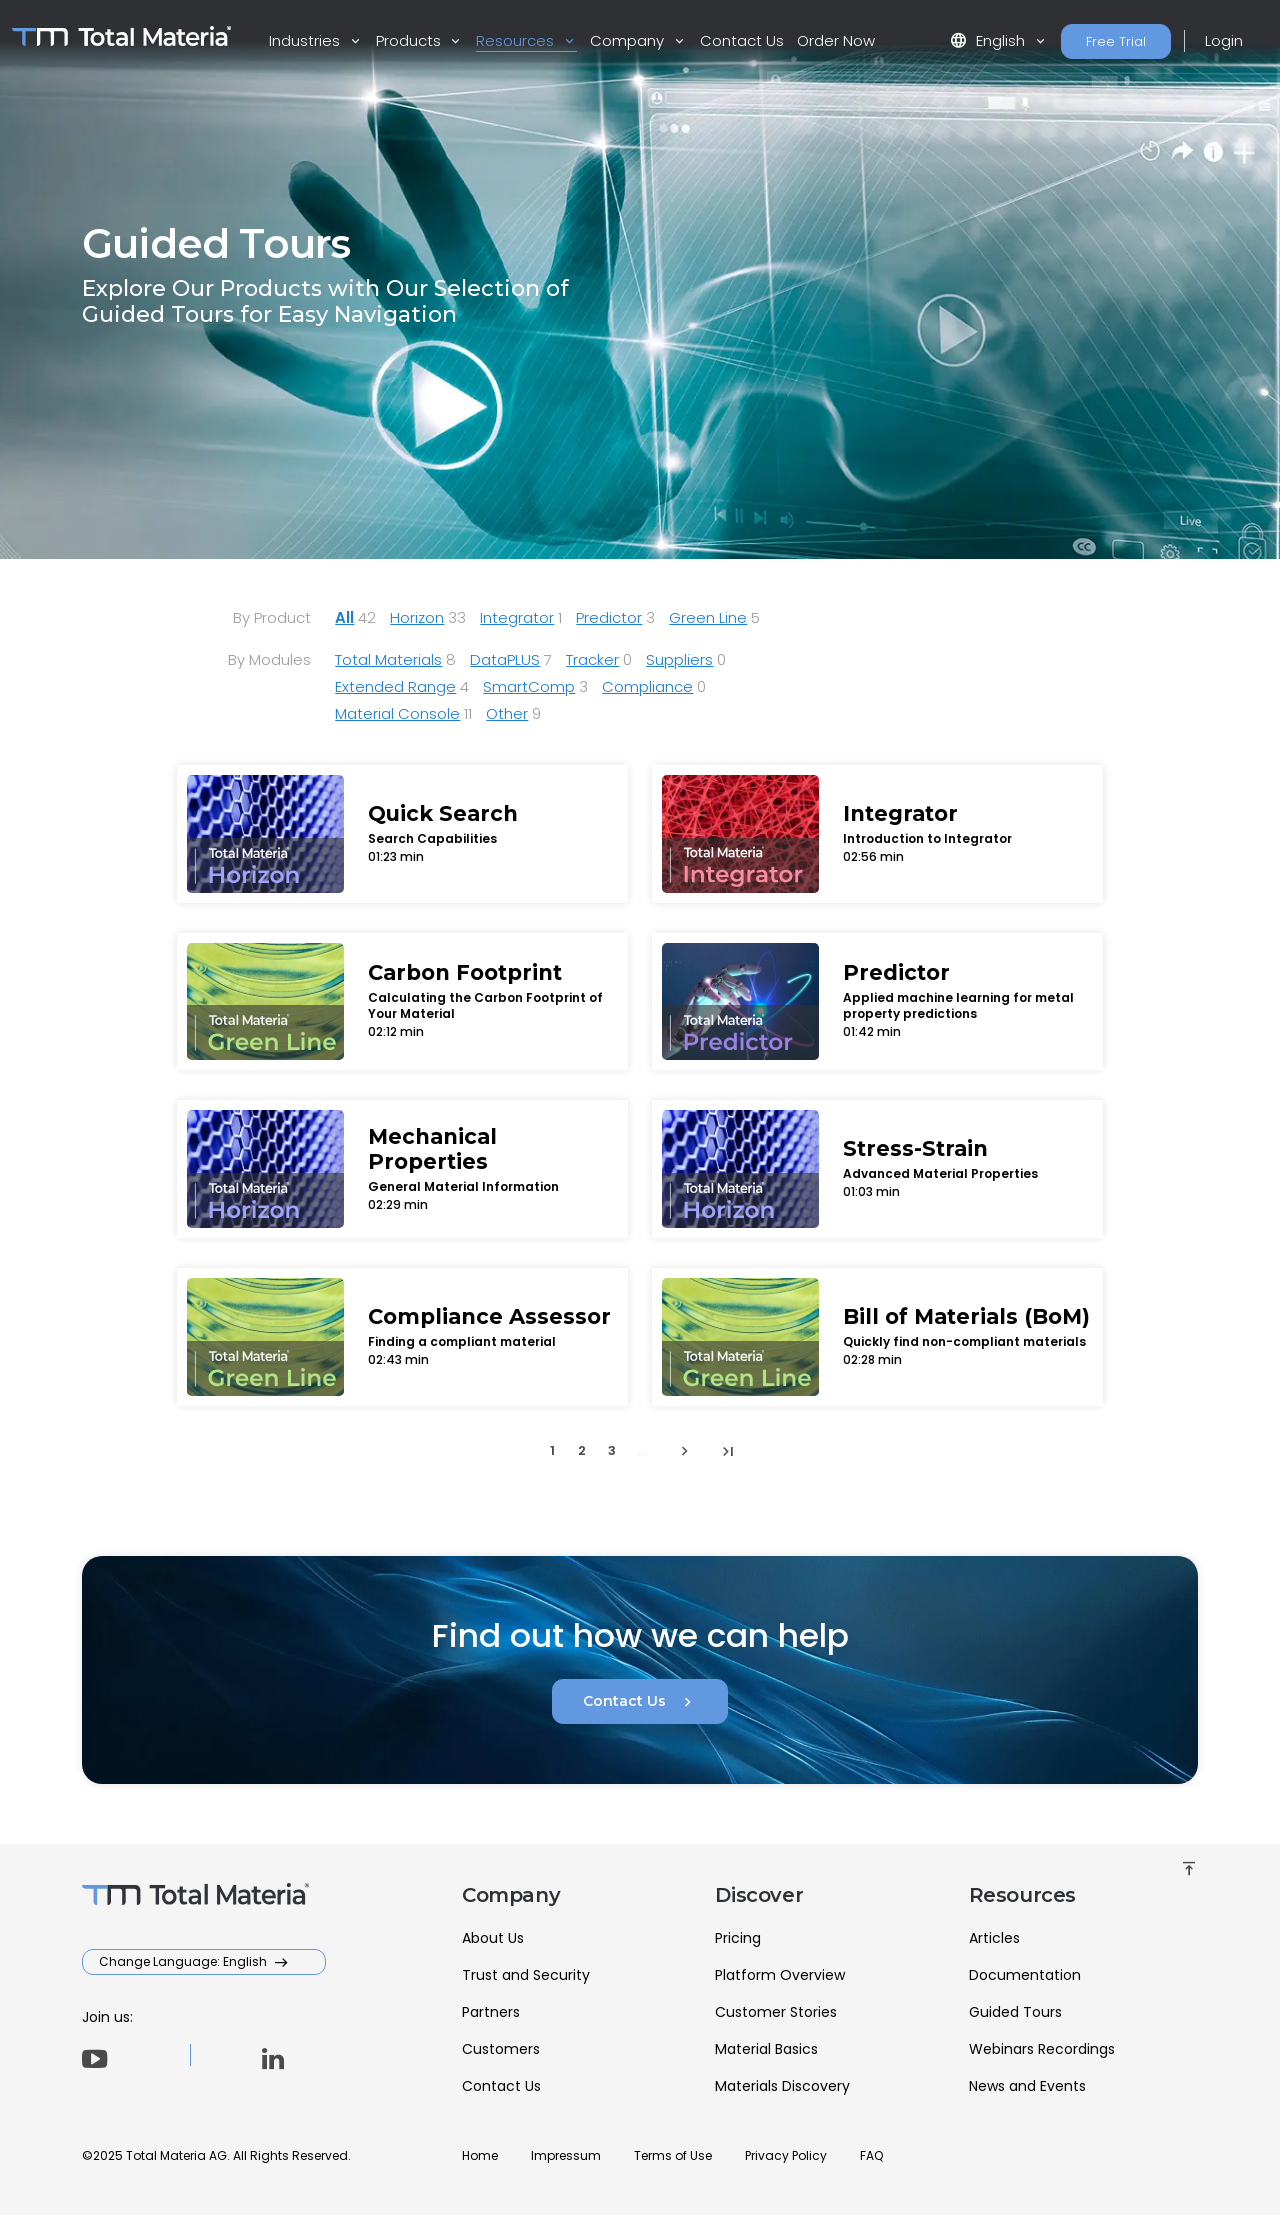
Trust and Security (526, 1975)
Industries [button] (306, 40)
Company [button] (629, 40)
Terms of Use (673, 2155)
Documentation (1025, 1975)
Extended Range (395, 686)
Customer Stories (776, 2012)
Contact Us (742, 40)
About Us (493, 1938)
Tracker (592, 659)
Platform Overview (780, 1975)
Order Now (836, 40)
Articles (994, 1938)
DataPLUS (505, 659)
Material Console (397, 713)
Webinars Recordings (1042, 2049)
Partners (491, 2012)
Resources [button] (517, 40)
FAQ (871, 2155)
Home (480, 2155)
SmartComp (529, 686)
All (344, 617)
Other (507, 713)
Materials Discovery (782, 2086)
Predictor (609, 617)
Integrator (517, 617)
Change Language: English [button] (184, 1961)
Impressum (566, 2155)
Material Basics (766, 2049)
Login (1224, 40)
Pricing (738, 1938)
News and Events (1027, 2086)
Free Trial (1116, 41)
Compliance (647, 686)
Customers (501, 2049)
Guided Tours (1015, 2012)
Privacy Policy (786, 2155)
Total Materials (388, 659)
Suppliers (679, 659)
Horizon (417, 617)
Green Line (708, 617)
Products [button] (410, 40)
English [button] (989, 40)
